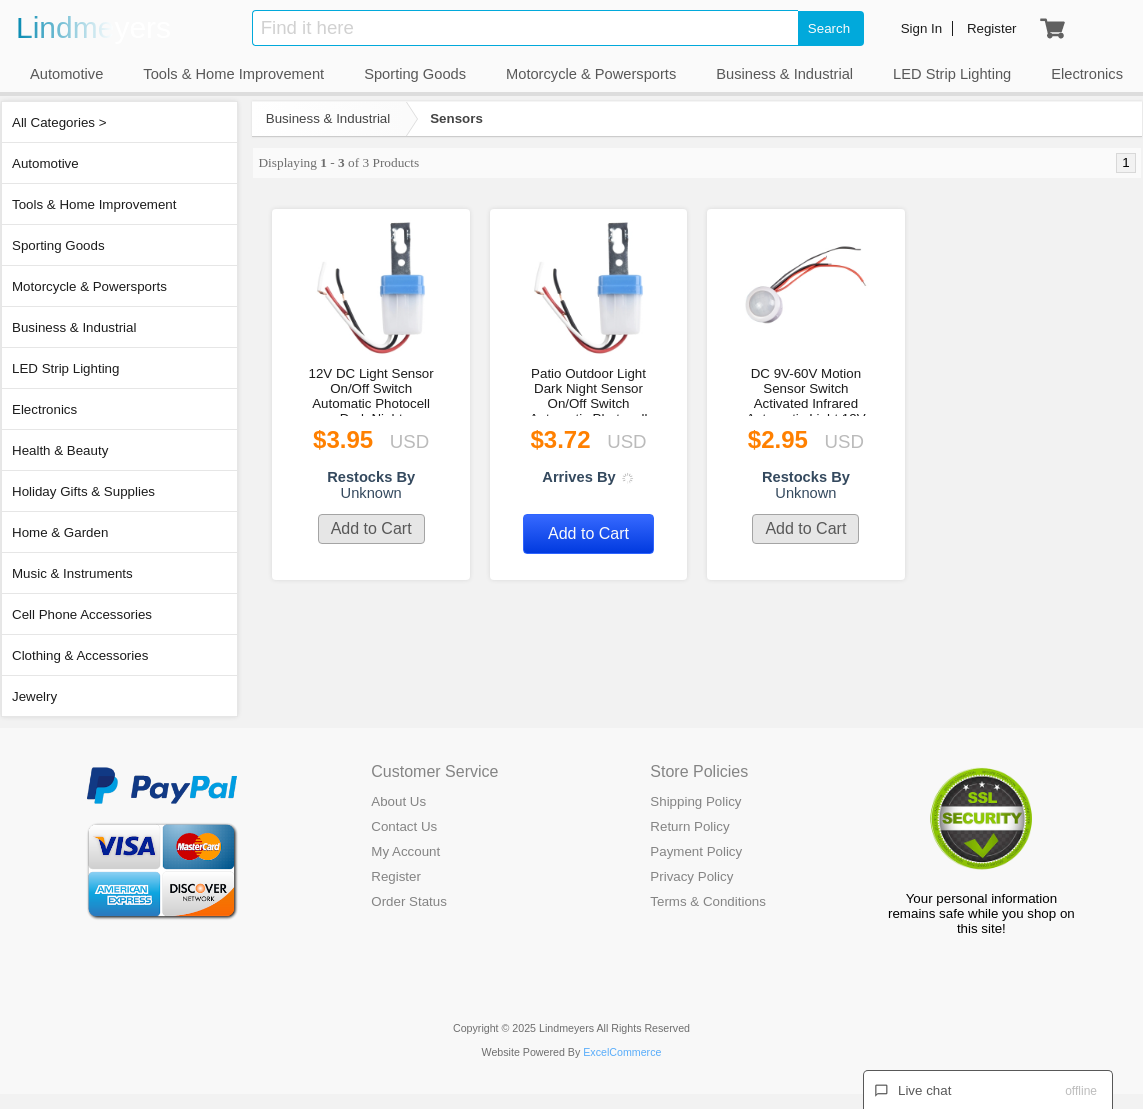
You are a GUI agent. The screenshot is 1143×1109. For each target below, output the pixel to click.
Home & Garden (60, 532)
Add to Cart (371, 528)
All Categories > (59, 122)
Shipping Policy (695, 801)
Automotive (45, 163)
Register (396, 876)
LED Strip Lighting (65, 368)
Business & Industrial (74, 327)
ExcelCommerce (622, 1052)
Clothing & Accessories (80, 655)
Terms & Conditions (708, 901)
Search (829, 28)
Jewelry (34, 696)
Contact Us (404, 826)
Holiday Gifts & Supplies (83, 491)
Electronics (44, 409)
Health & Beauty (60, 450)
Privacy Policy (691, 876)
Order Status (409, 901)
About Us (398, 801)
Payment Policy (696, 851)
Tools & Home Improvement (94, 204)
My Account (405, 851)
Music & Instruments (72, 573)
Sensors (456, 118)
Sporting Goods (58, 245)
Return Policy (689, 826)
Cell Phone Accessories (82, 614)
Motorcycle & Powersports (89, 286)
